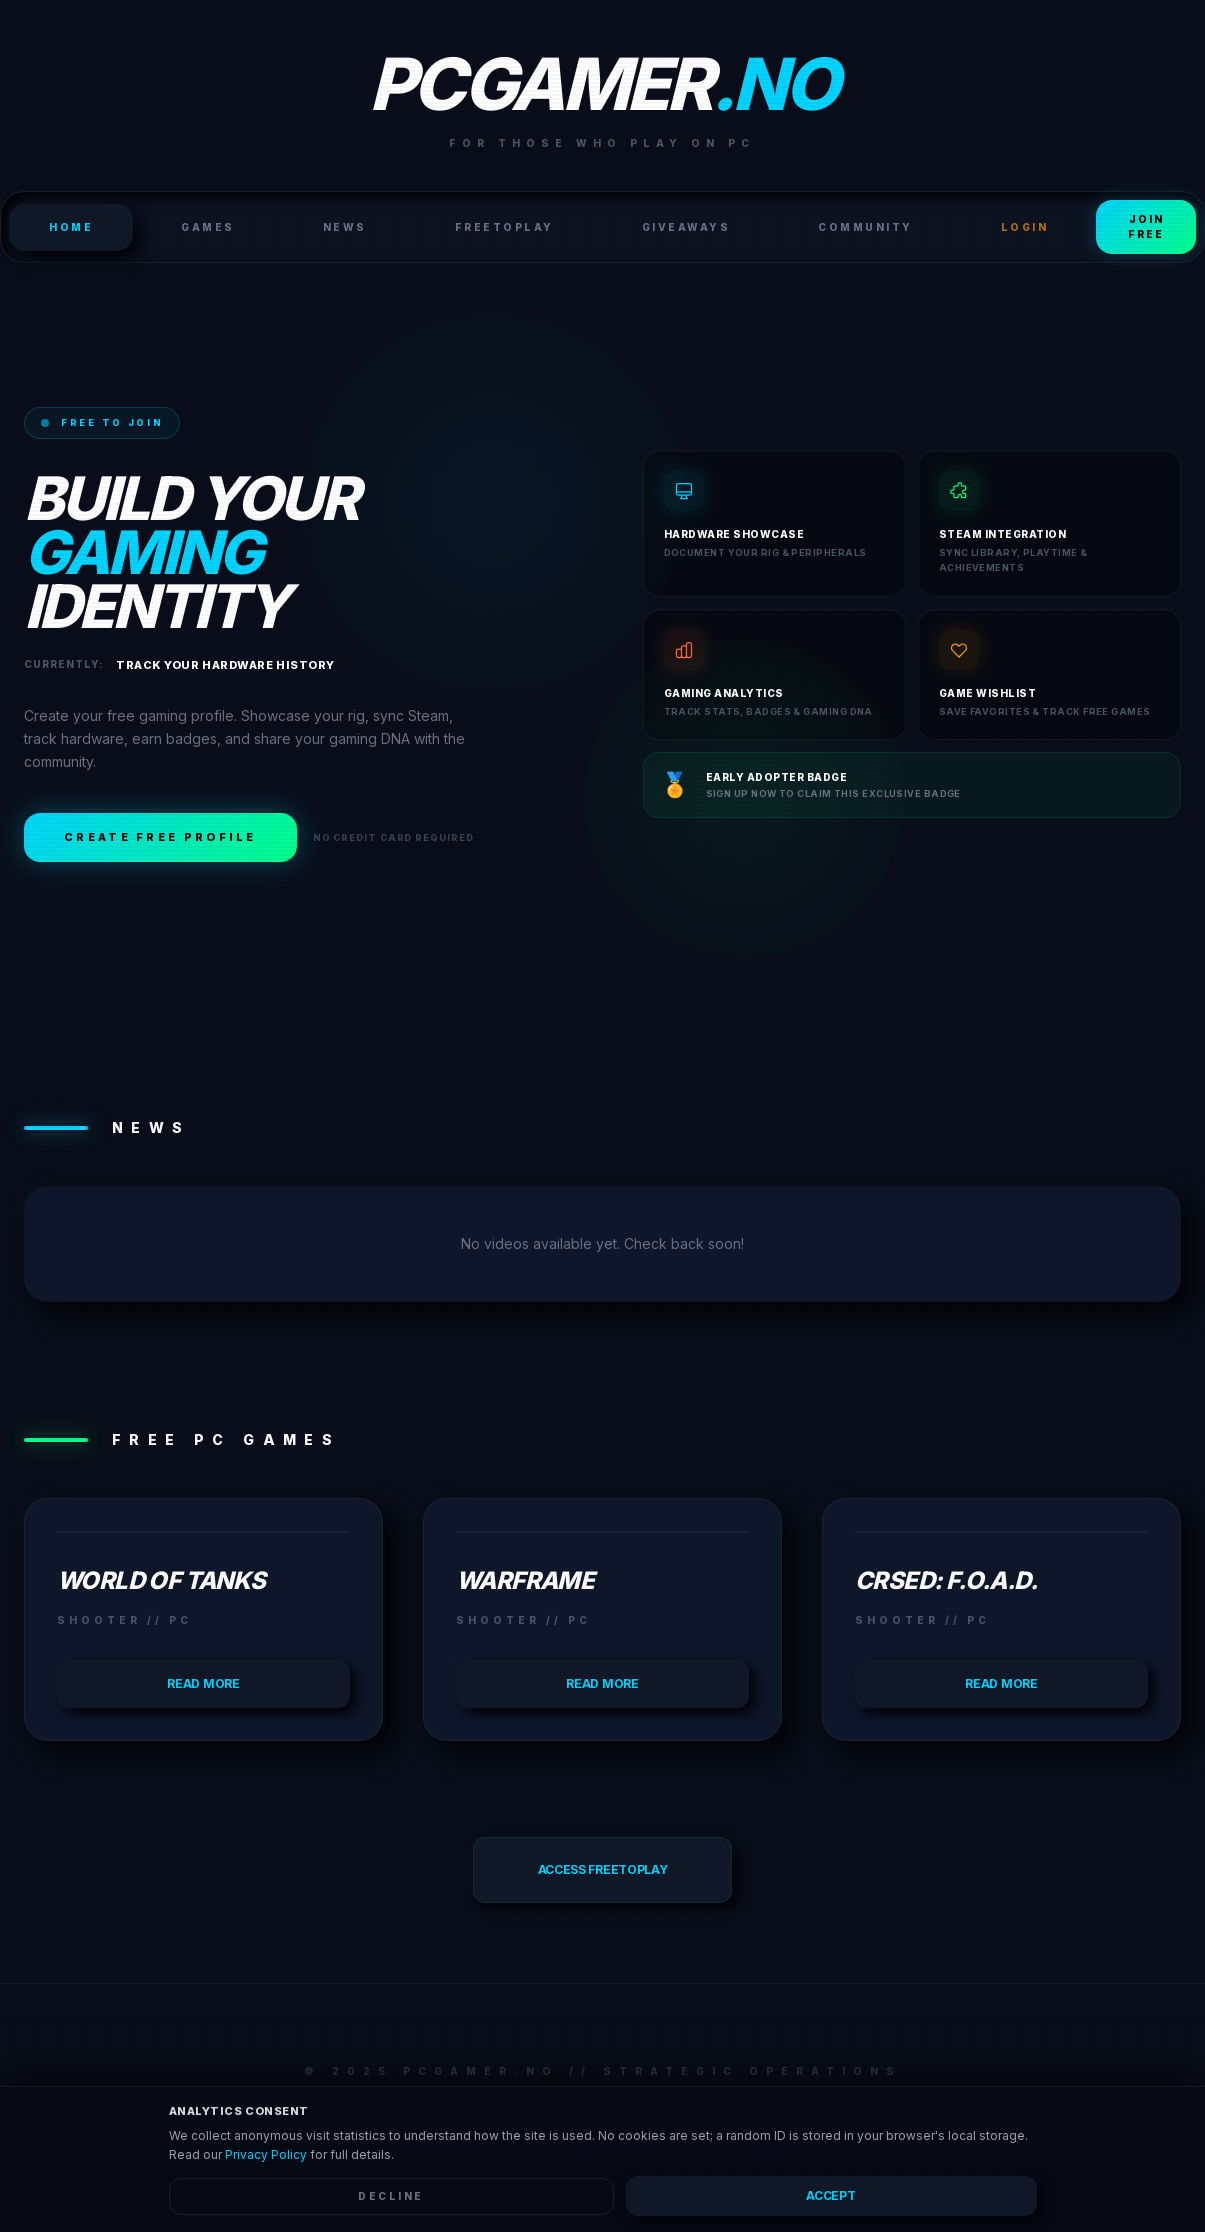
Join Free (1146, 226)
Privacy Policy (266, 2154)
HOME (71, 227)
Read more (203, 1683)
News (345, 227)
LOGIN (1025, 227)
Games (208, 227)
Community (865, 227)
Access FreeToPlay (603, 1869)
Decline (391, 2196)
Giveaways (686, 227)
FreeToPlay (504, 227)
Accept (830, 2195)
